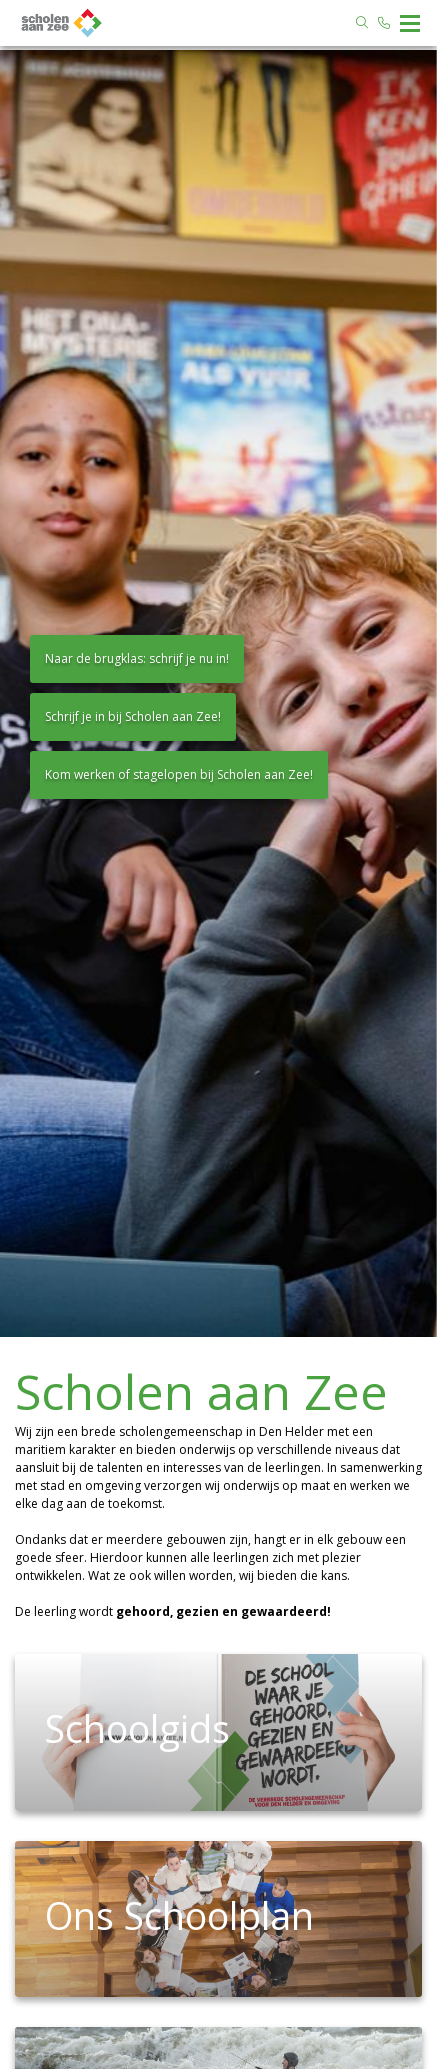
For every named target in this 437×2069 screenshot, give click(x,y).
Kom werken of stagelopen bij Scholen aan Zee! (179, 774)
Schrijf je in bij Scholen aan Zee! (133, 716)
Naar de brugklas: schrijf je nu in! (137, 658)
